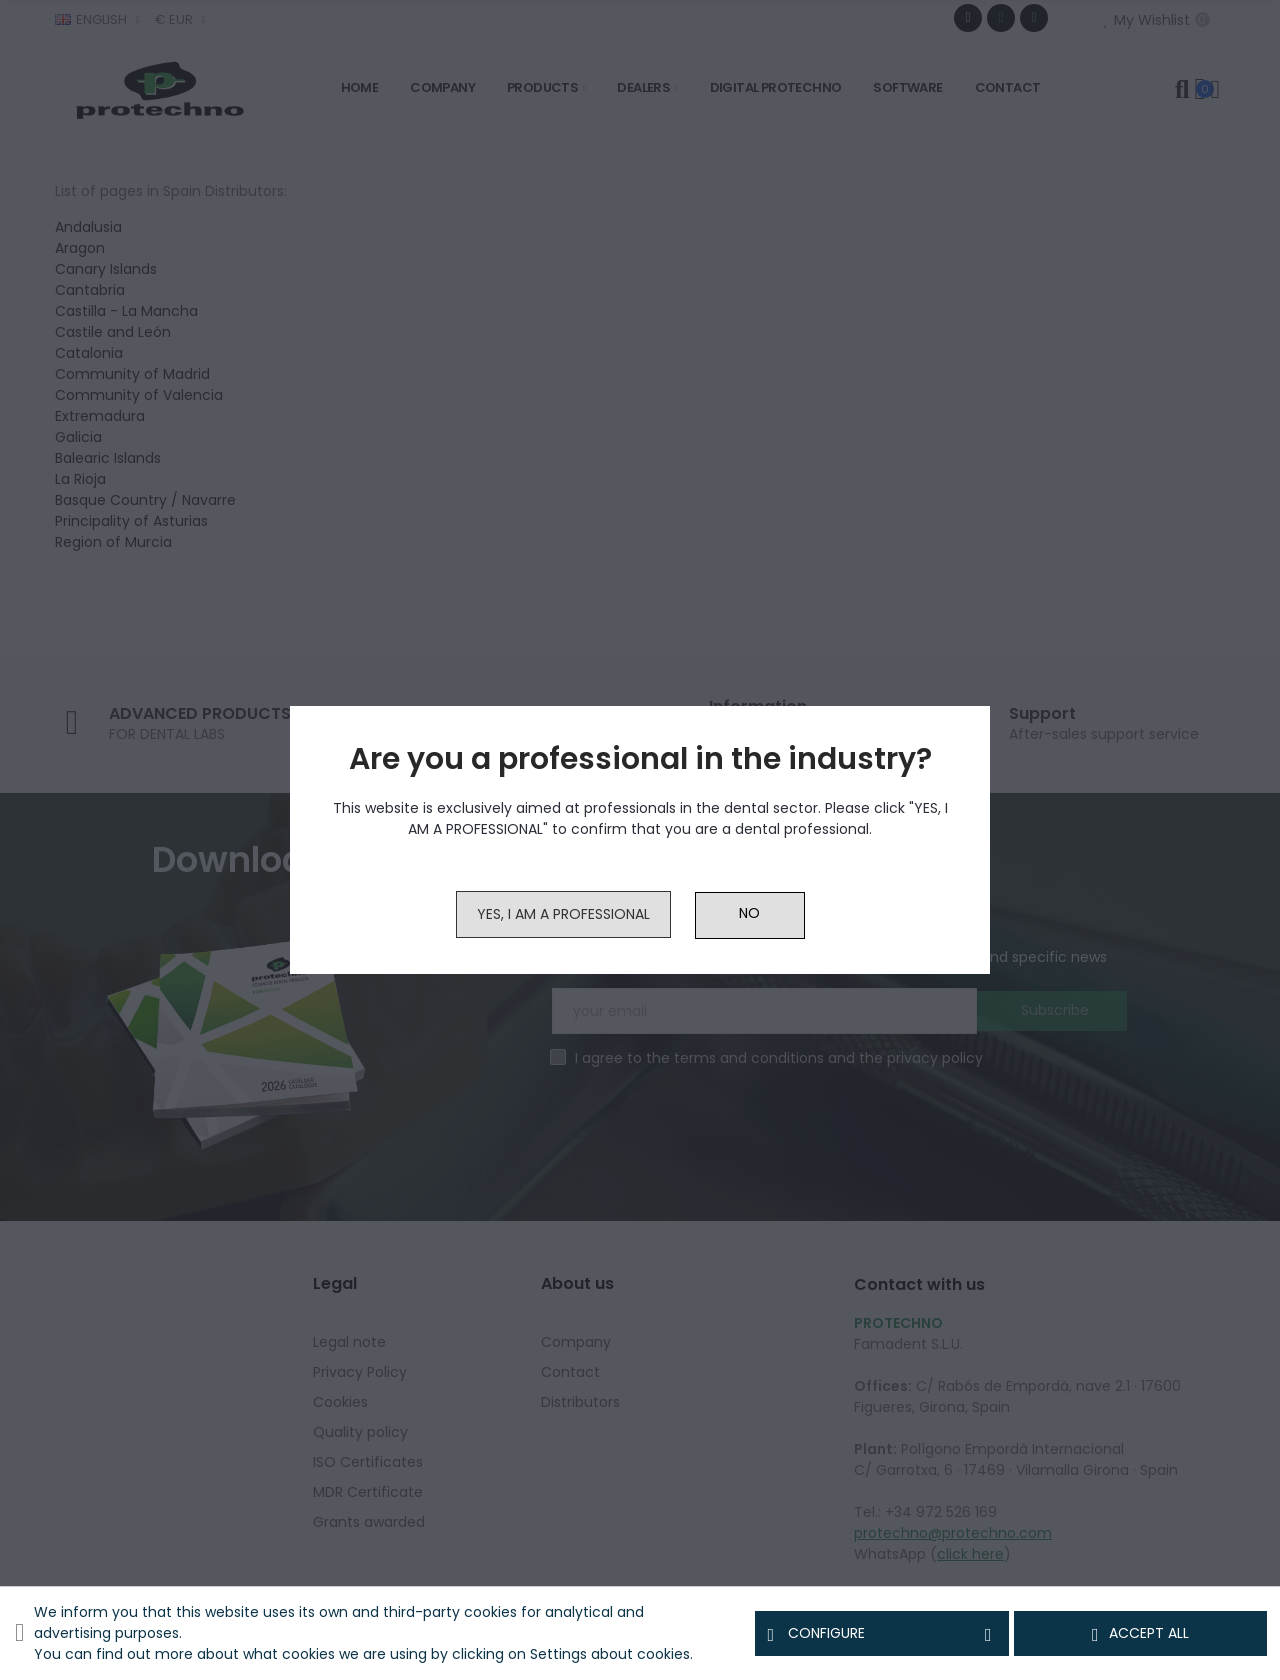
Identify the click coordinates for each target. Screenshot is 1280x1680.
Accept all (1140, 1634)
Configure (881, 1634)
